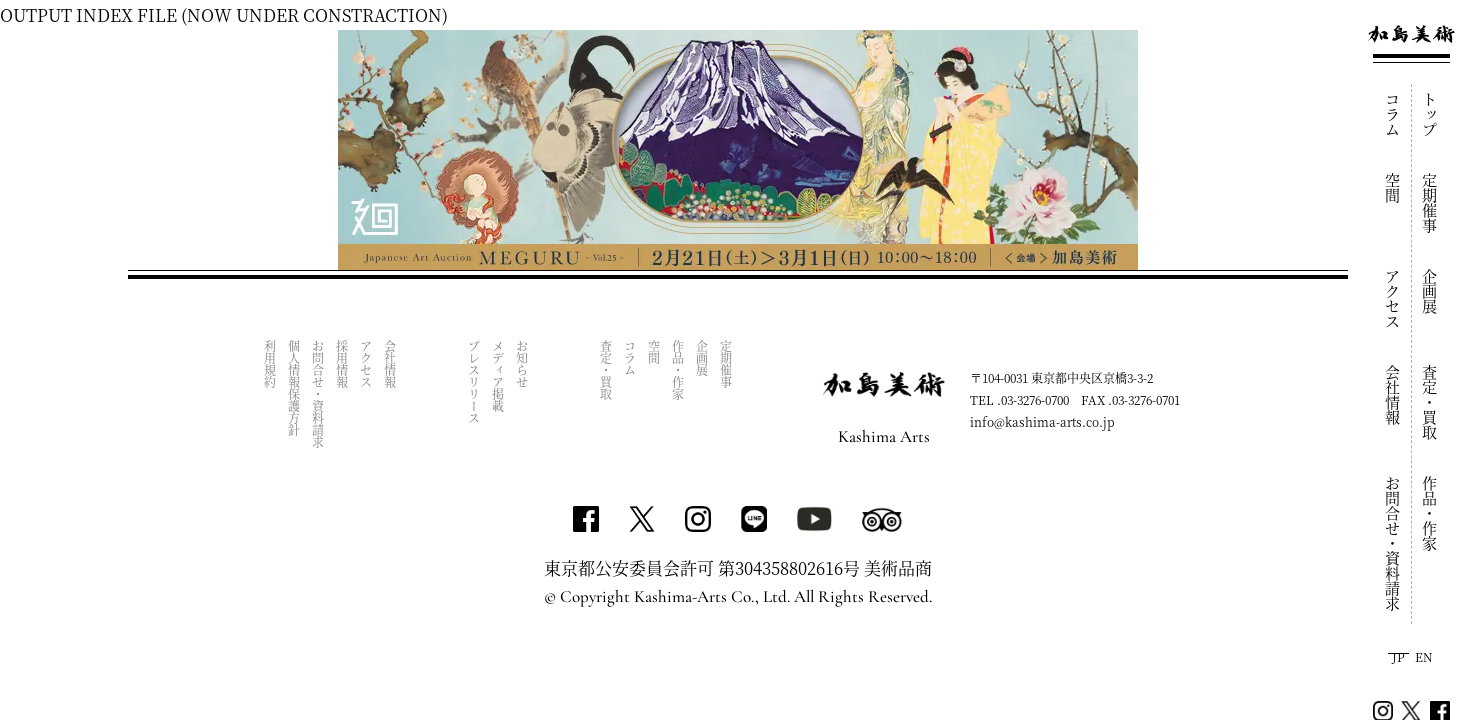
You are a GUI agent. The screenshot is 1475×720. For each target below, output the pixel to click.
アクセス (1393, 299)
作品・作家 (1430, 513)
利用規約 (270, 364)
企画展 (1430, 291)
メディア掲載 (498, 376)
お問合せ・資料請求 (1393, 543)
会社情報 (1393, 395)
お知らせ (522, 364)
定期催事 (1430, 203)
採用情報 (342, 364)
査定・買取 (1430, 402)
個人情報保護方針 (294, 388)
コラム (1393, 114)
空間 (1393, 188)
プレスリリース (474, 382)
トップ (1430, 114)
